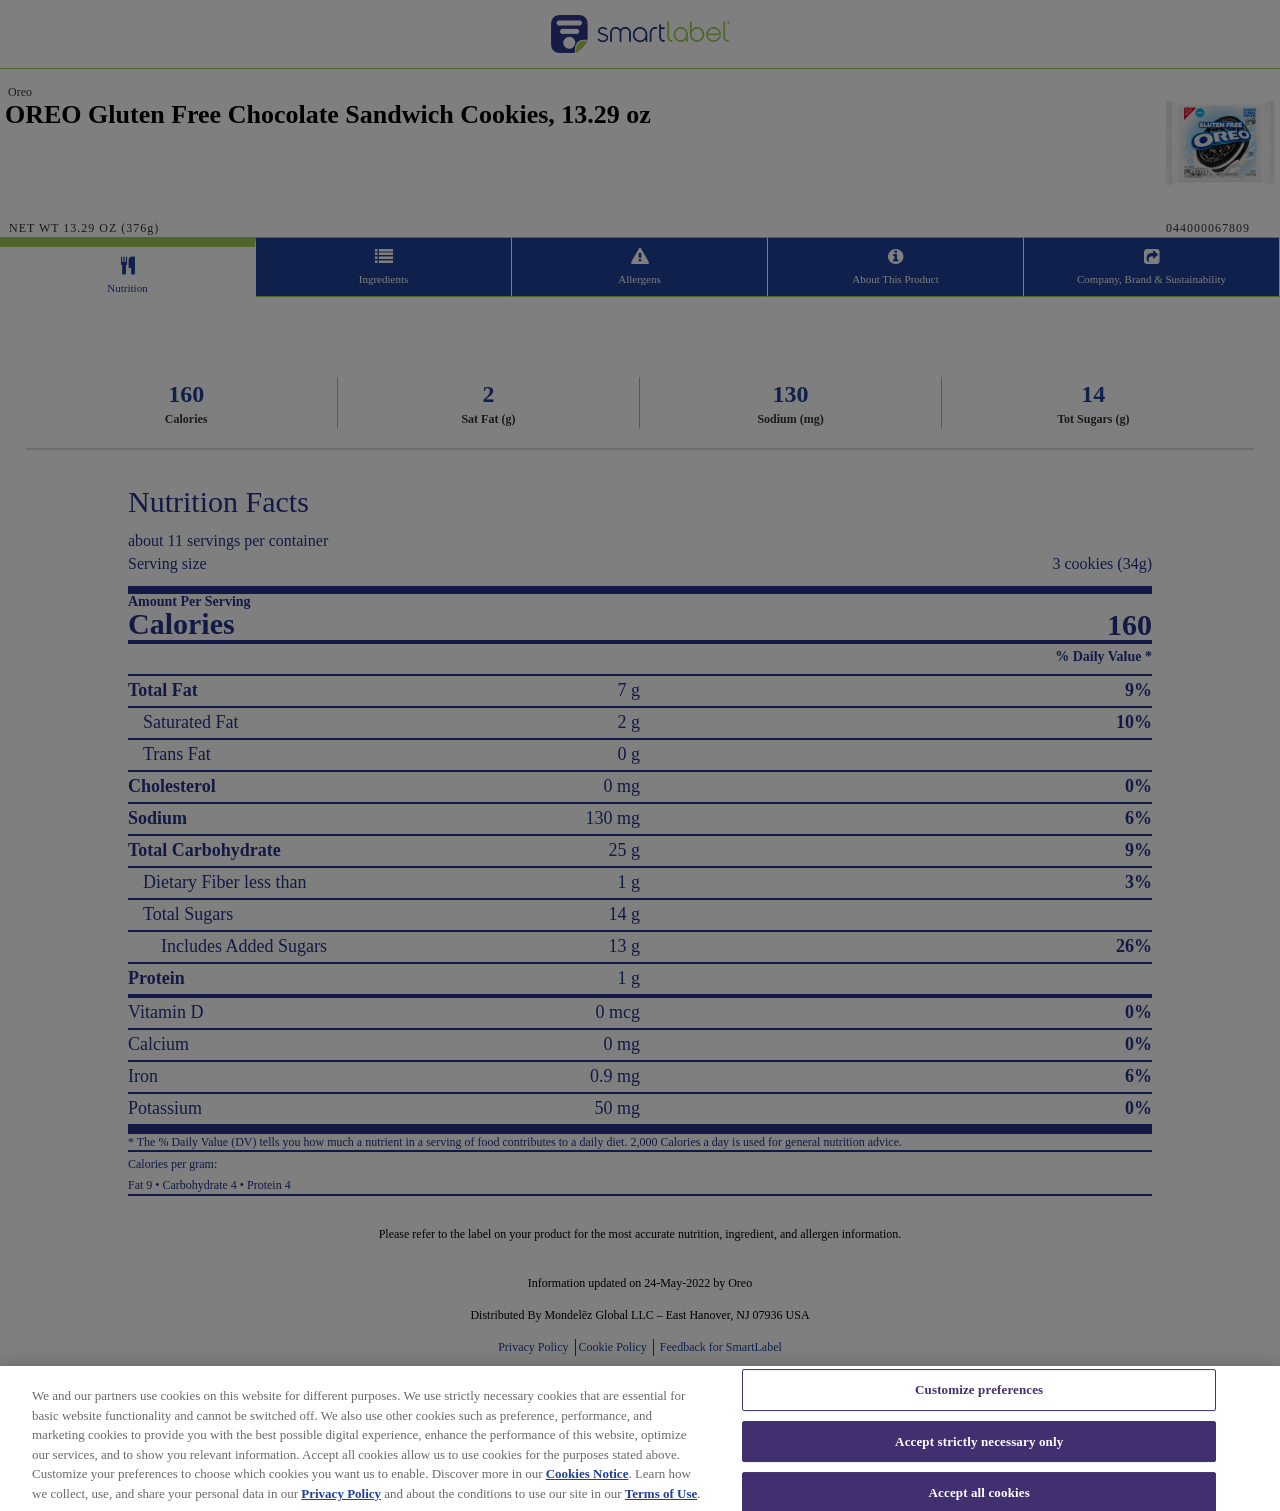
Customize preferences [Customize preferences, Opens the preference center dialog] (979, 1410)
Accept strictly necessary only (979, 1462)
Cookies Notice (587, 1494)
